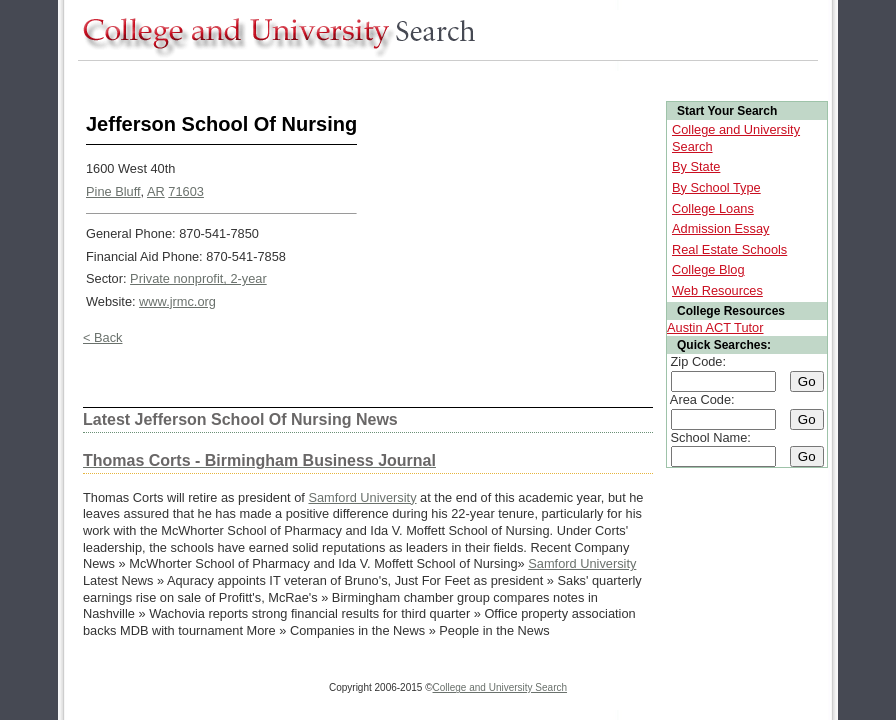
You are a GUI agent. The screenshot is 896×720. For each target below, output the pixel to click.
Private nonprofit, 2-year (198, 278)
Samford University (362, 497)
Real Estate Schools (729, 249)
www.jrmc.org (177, 301)
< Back (102, 337)
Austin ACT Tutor (715, 327)
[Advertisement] (442, 78)
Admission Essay (720, 228)
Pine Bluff (113, 191)
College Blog (708, 269)
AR (156, 191)
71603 (186, 191)
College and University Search (500, 687)
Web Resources (717, 290)
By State (696, 166)
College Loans (713, 208)
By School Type (716, 187)
